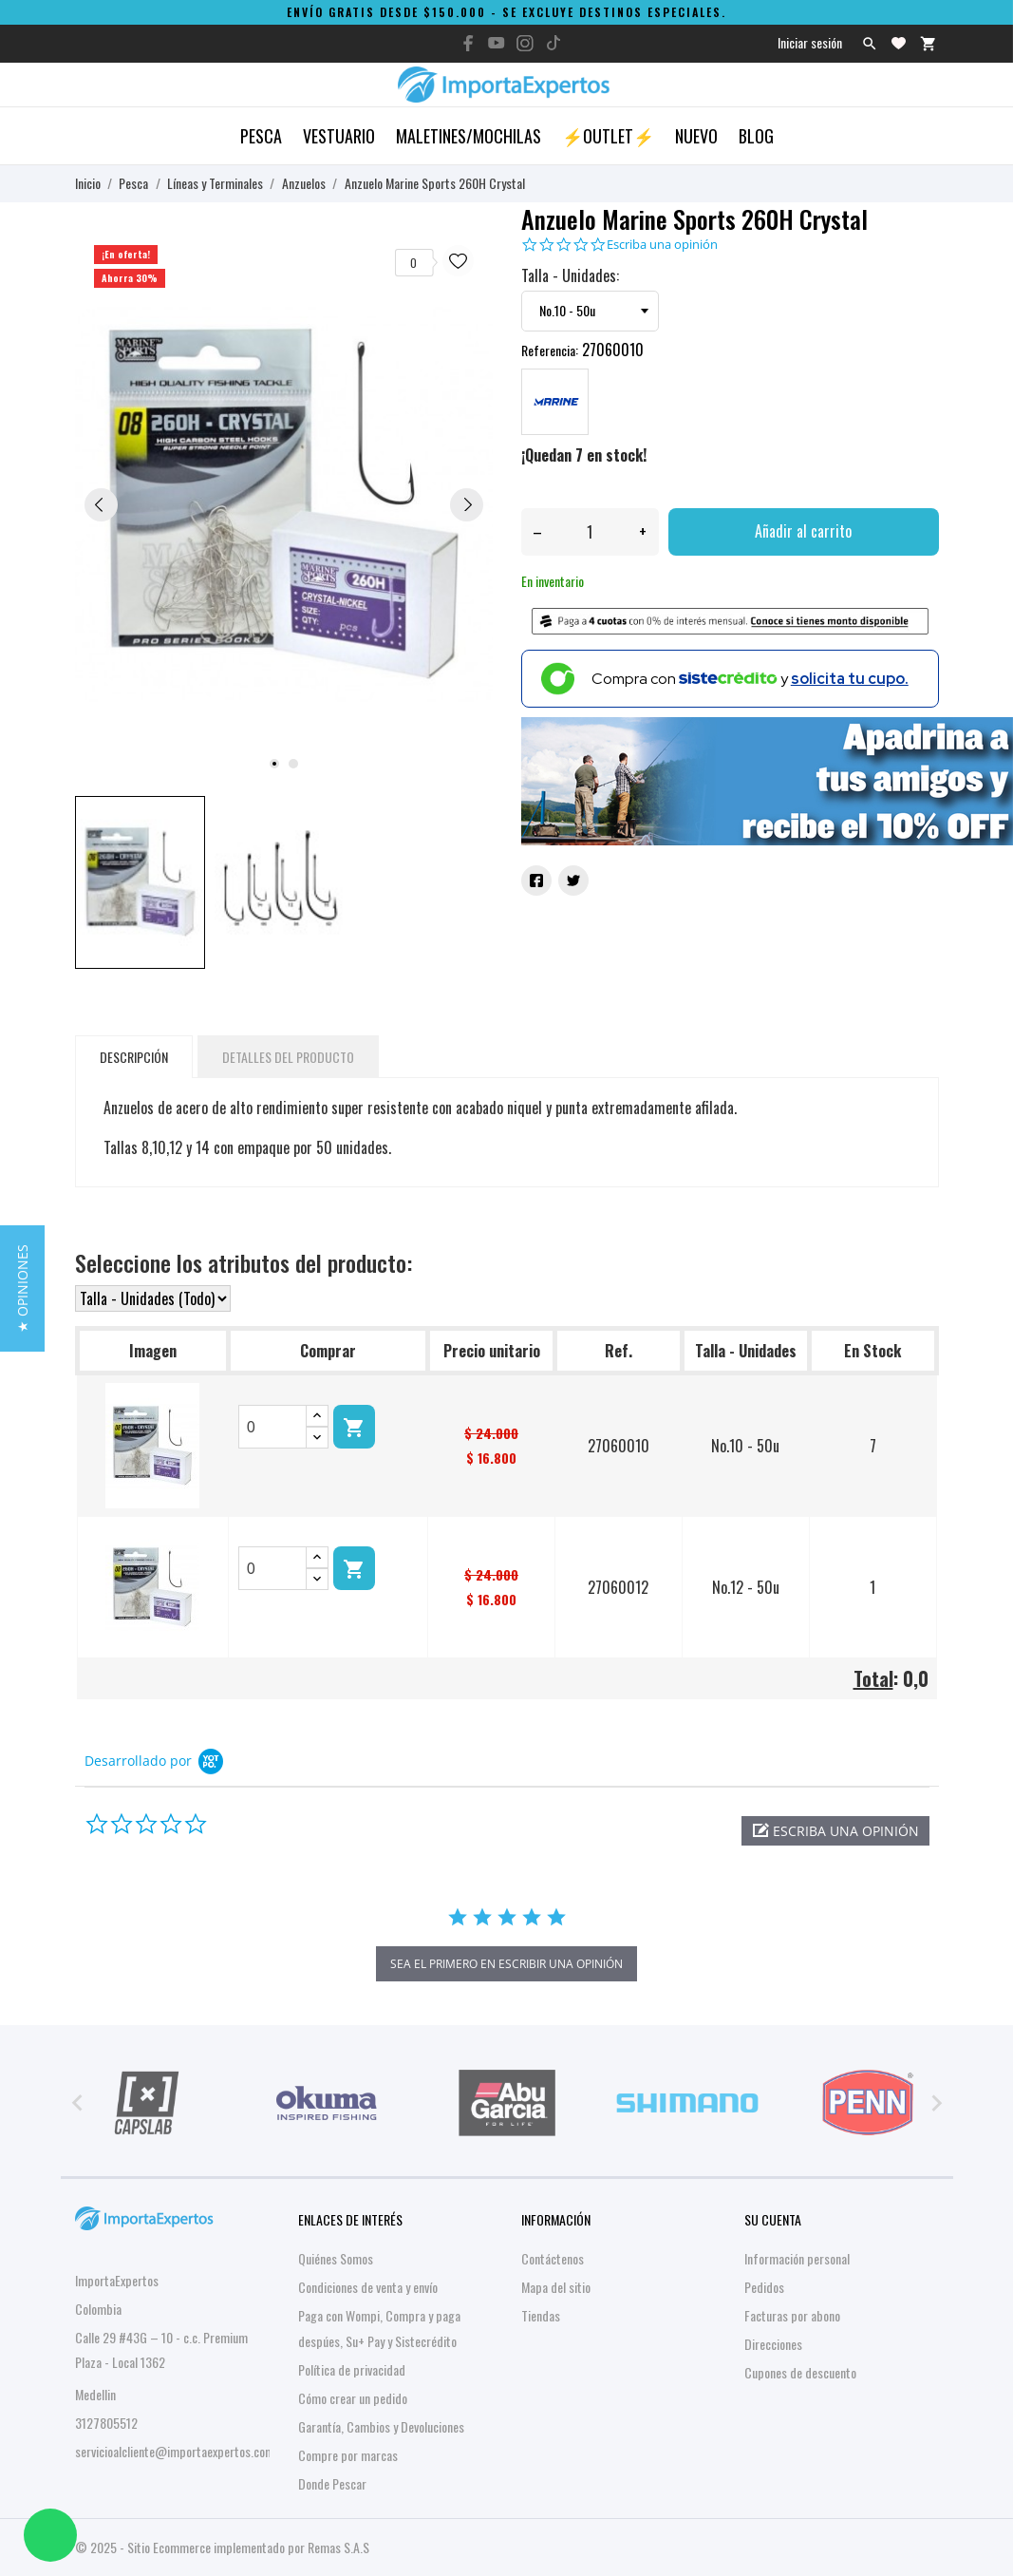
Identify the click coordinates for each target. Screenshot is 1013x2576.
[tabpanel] (284, 503)
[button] (835, 1831)
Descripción (134, 1057)
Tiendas (540, 2315)
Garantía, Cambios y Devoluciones (381, 2426)
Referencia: (549, 350)
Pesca (261, 135)
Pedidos (764, 2287)
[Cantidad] (590, 532)
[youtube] (496, 42)
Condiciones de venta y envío (368, 2287)
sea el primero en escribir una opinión (506, 1964)
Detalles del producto (288, 1057)
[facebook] (468, 43)
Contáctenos (552, 2258)
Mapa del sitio (556, 2287)
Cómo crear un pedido (352, 2398)
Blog (756, 135)
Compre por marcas (348, 2455)
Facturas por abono (792, 2315)
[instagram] (525, 43)
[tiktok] (553, 42)
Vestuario (339, 135)
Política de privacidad (351, 2369)
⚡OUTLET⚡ (608, 135)
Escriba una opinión (662, 245)
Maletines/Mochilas (468, 135)
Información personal (797, 2258)
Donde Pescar (332, 2483)
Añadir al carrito (803, 531)
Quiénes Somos (335, 2258)
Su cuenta (772, 2219)
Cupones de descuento (800, 2372)
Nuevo (696, 135)
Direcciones (773, 2344)
